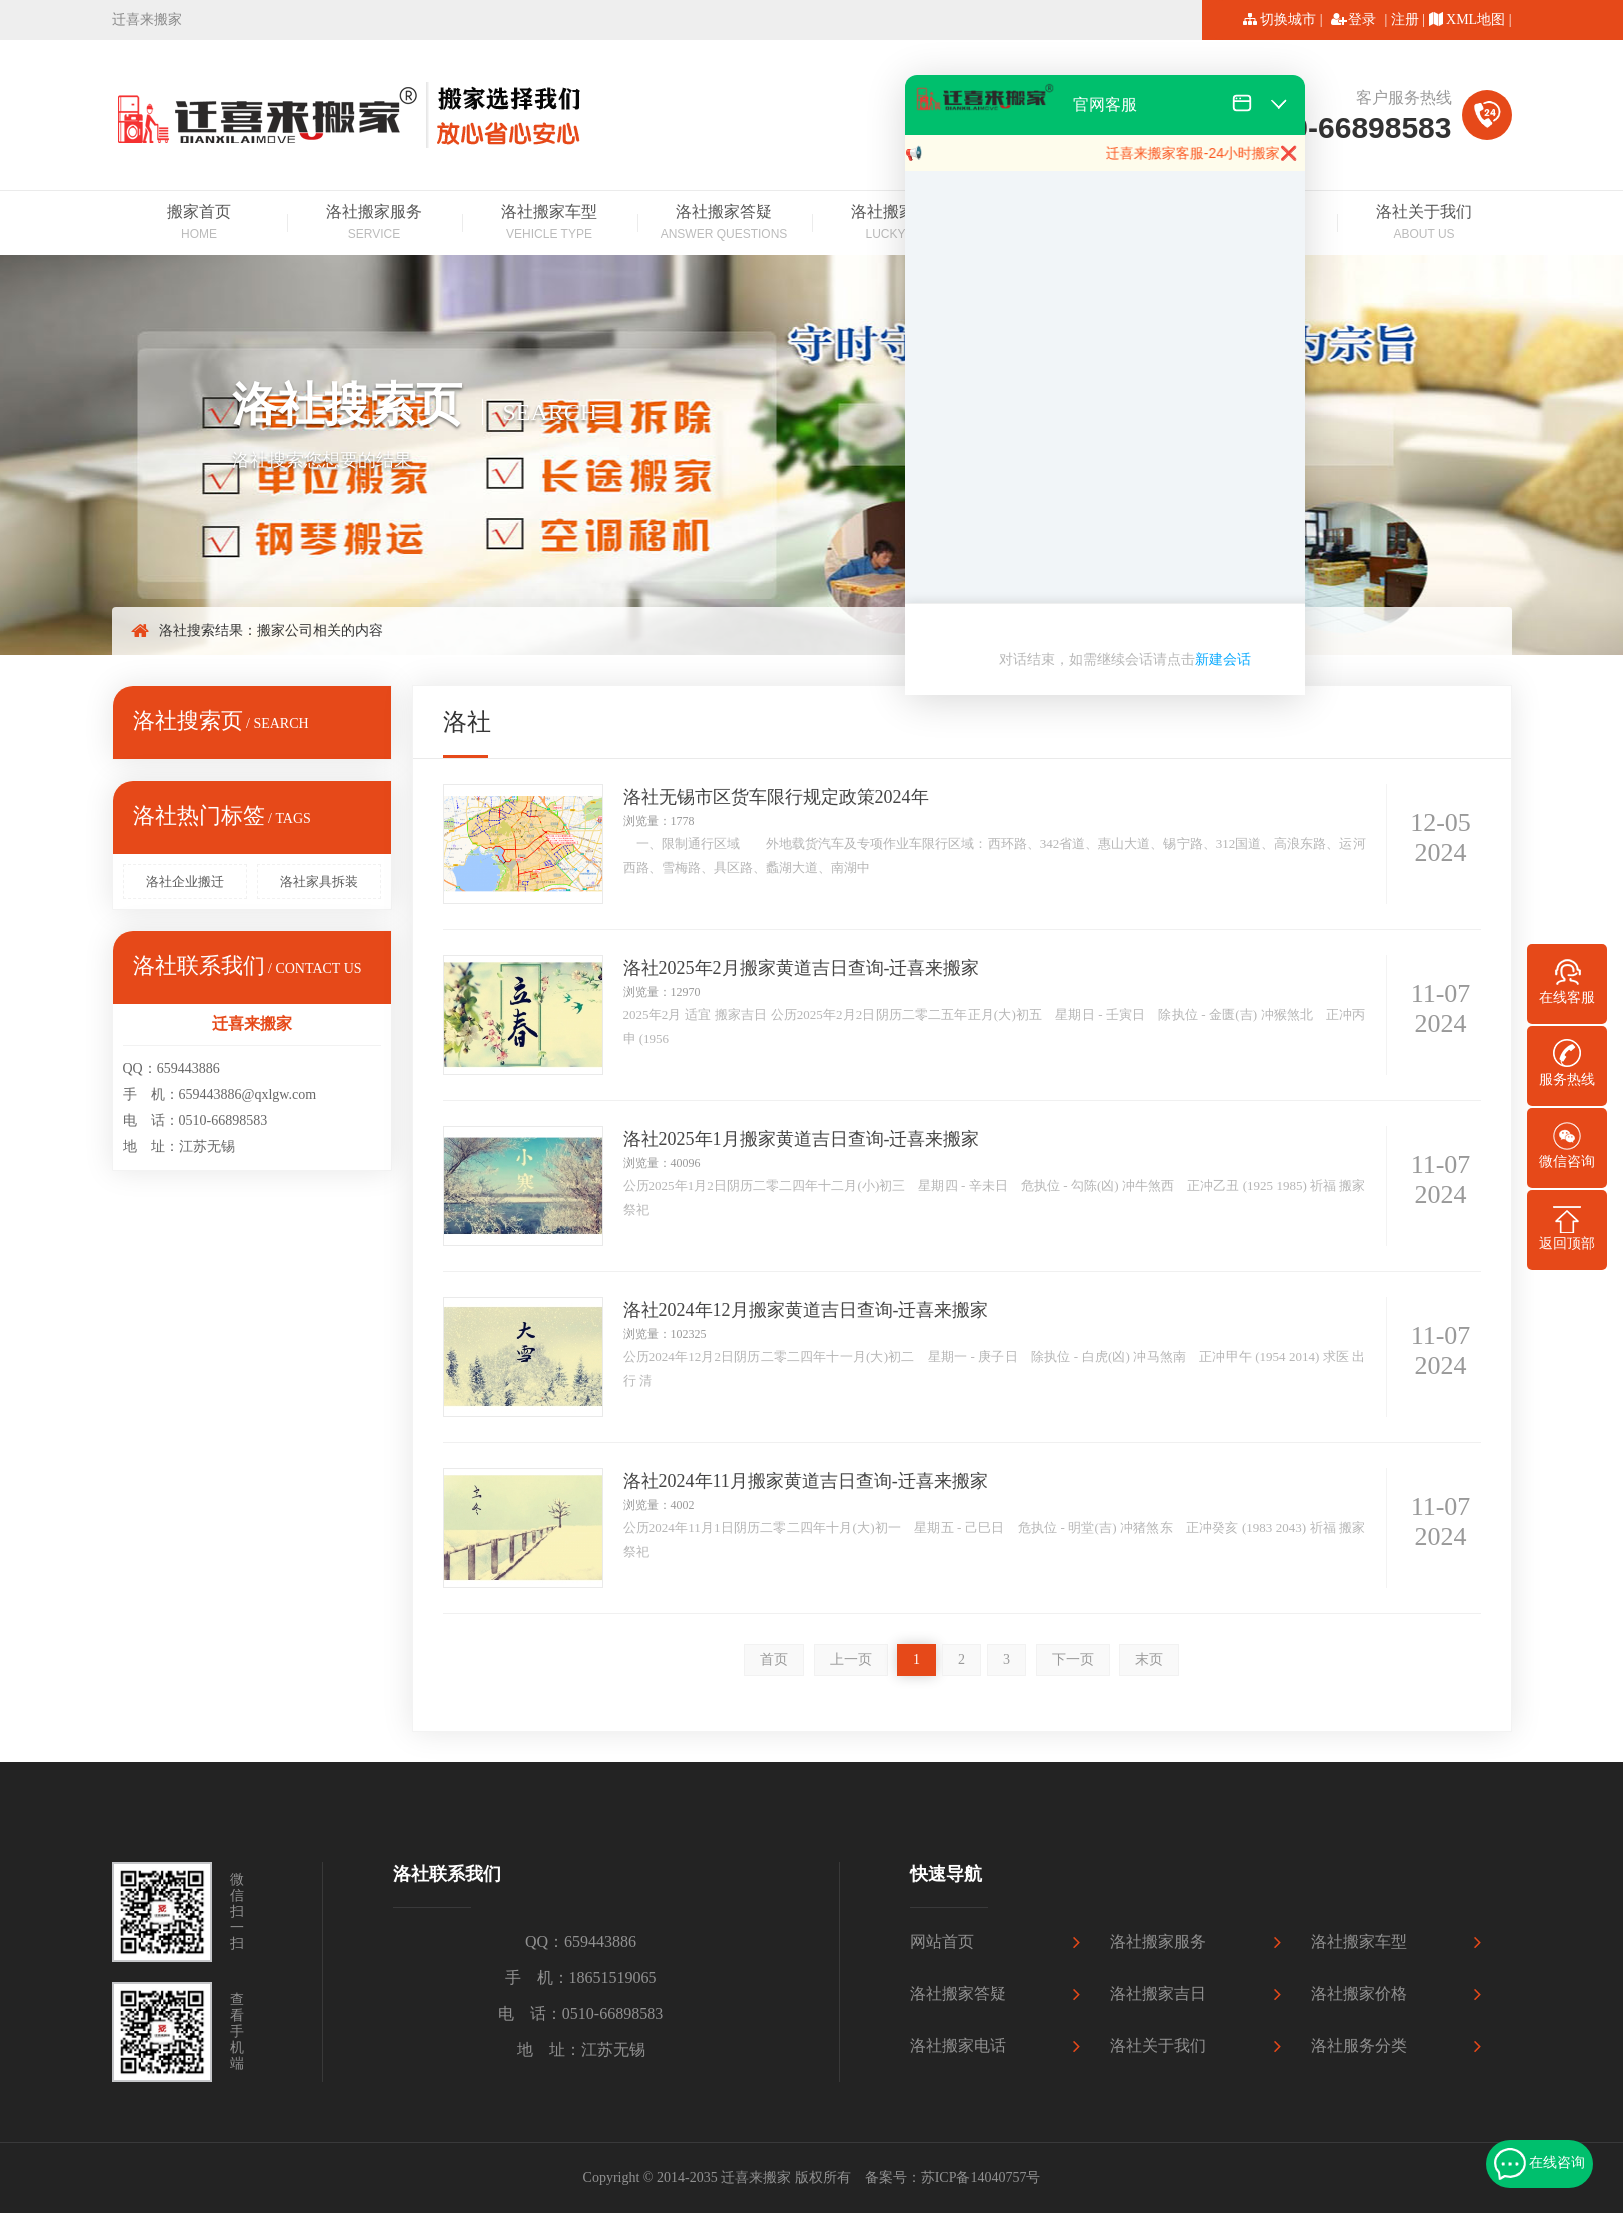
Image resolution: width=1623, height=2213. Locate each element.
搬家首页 (199, 224)
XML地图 (1475, 19)
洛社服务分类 (1359, 2045)
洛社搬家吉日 (899, 224)
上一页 (851, 1659)
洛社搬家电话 (958, 2045)
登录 (1362, 19)
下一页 (1073, 1659)
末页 (1149, 1659)
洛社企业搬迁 (185, 881)
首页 (774, 1659)
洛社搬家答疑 (724, 224)
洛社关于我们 (1424, 224)
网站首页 (942, 1941)
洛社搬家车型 (549, 224)
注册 (1405, 19)
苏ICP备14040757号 (981, 2177)
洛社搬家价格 (1359, 1993)
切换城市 (1288, 19)
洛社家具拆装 (319, 881)
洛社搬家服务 (374, 224)
